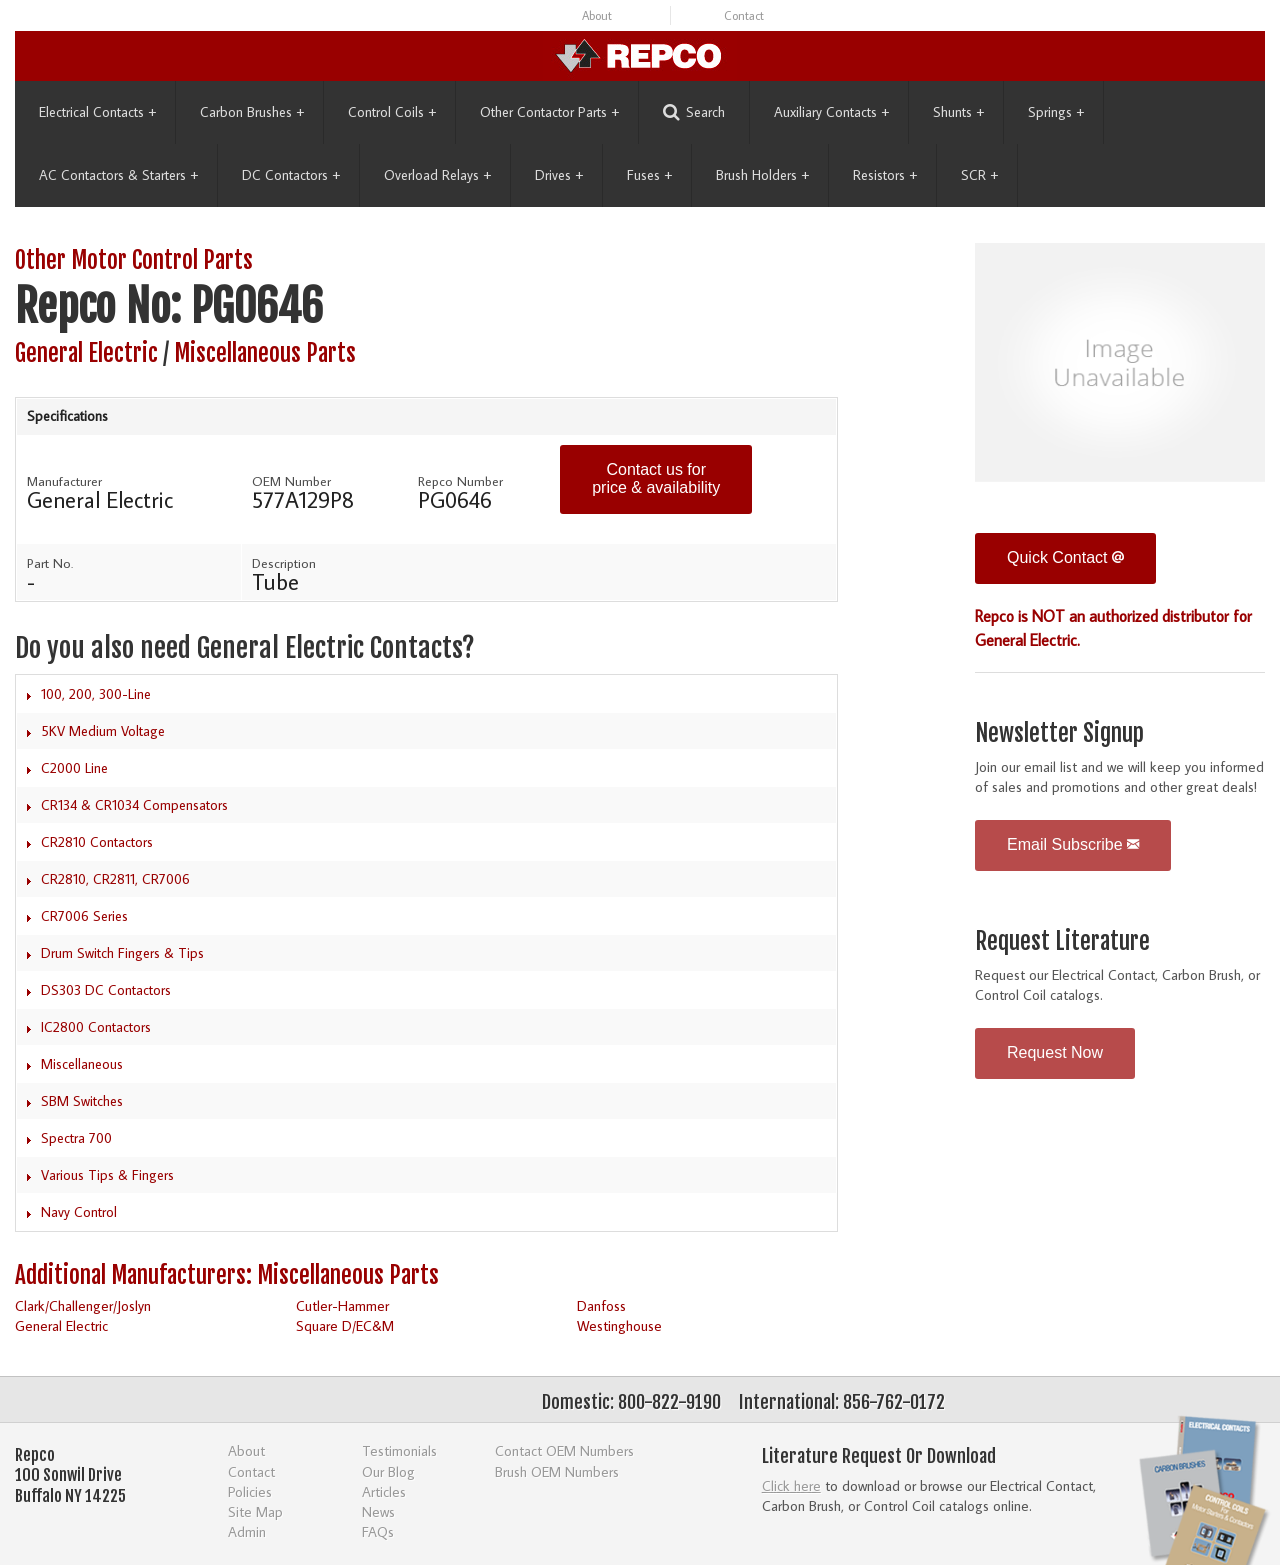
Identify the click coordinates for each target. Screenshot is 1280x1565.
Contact (744, 15)
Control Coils (392, 112)
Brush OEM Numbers (557, 1471)
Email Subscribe (1073, 844)
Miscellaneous (82, 1064)
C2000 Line (74, 768)
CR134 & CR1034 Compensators (134, 805)
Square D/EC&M (345, 1325)
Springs (1056, 112)
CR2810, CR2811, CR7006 (115, 879)
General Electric (86, 353)
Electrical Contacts (97, 112)
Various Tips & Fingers (107, 1175)
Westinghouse (619, 1325)
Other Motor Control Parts (134, 260)
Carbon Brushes (252, 112)
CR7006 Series (84, 916)
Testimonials (399, 1450)
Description (284, 563)
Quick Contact (1065, 557)
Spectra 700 (76, 1138)
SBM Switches (82, 1101)
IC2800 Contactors (96, 1027)
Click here (791, 1485)
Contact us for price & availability (656, 478)
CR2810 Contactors (97, 842)
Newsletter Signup (1059, 733)
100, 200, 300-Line (96, 694)
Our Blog (388, 1471)
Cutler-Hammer (342, 1305)
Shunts (958, 112)
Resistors (885, 175)
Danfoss (601, 1305)
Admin (247, 1531)
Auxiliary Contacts (831, 112)
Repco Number (460, 481)
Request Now (1055, 1052)
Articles (384, 1491)
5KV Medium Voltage (103, 731)
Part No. (50, 563)
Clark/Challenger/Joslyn (83, 1305)
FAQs (378, 1531)
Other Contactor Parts (549, 112)
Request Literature (1062, 941)
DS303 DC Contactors (106, 990)
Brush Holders (762, 175)
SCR (979, 175)
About (597, 15)
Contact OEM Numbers (564, 1450)
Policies (250, 1491)
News (378, 1511)
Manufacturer (64, 481)
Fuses (649, 175)
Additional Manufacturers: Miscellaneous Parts (227, 1275)
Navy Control (79, 1212)
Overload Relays (437, 175)
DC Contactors (291, 175)
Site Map (255, 1511)
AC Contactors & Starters (118, 175)
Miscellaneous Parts (265, 353)
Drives (559, 175)
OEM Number (291, 481)
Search (694, 112)
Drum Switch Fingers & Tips (122, 953)
